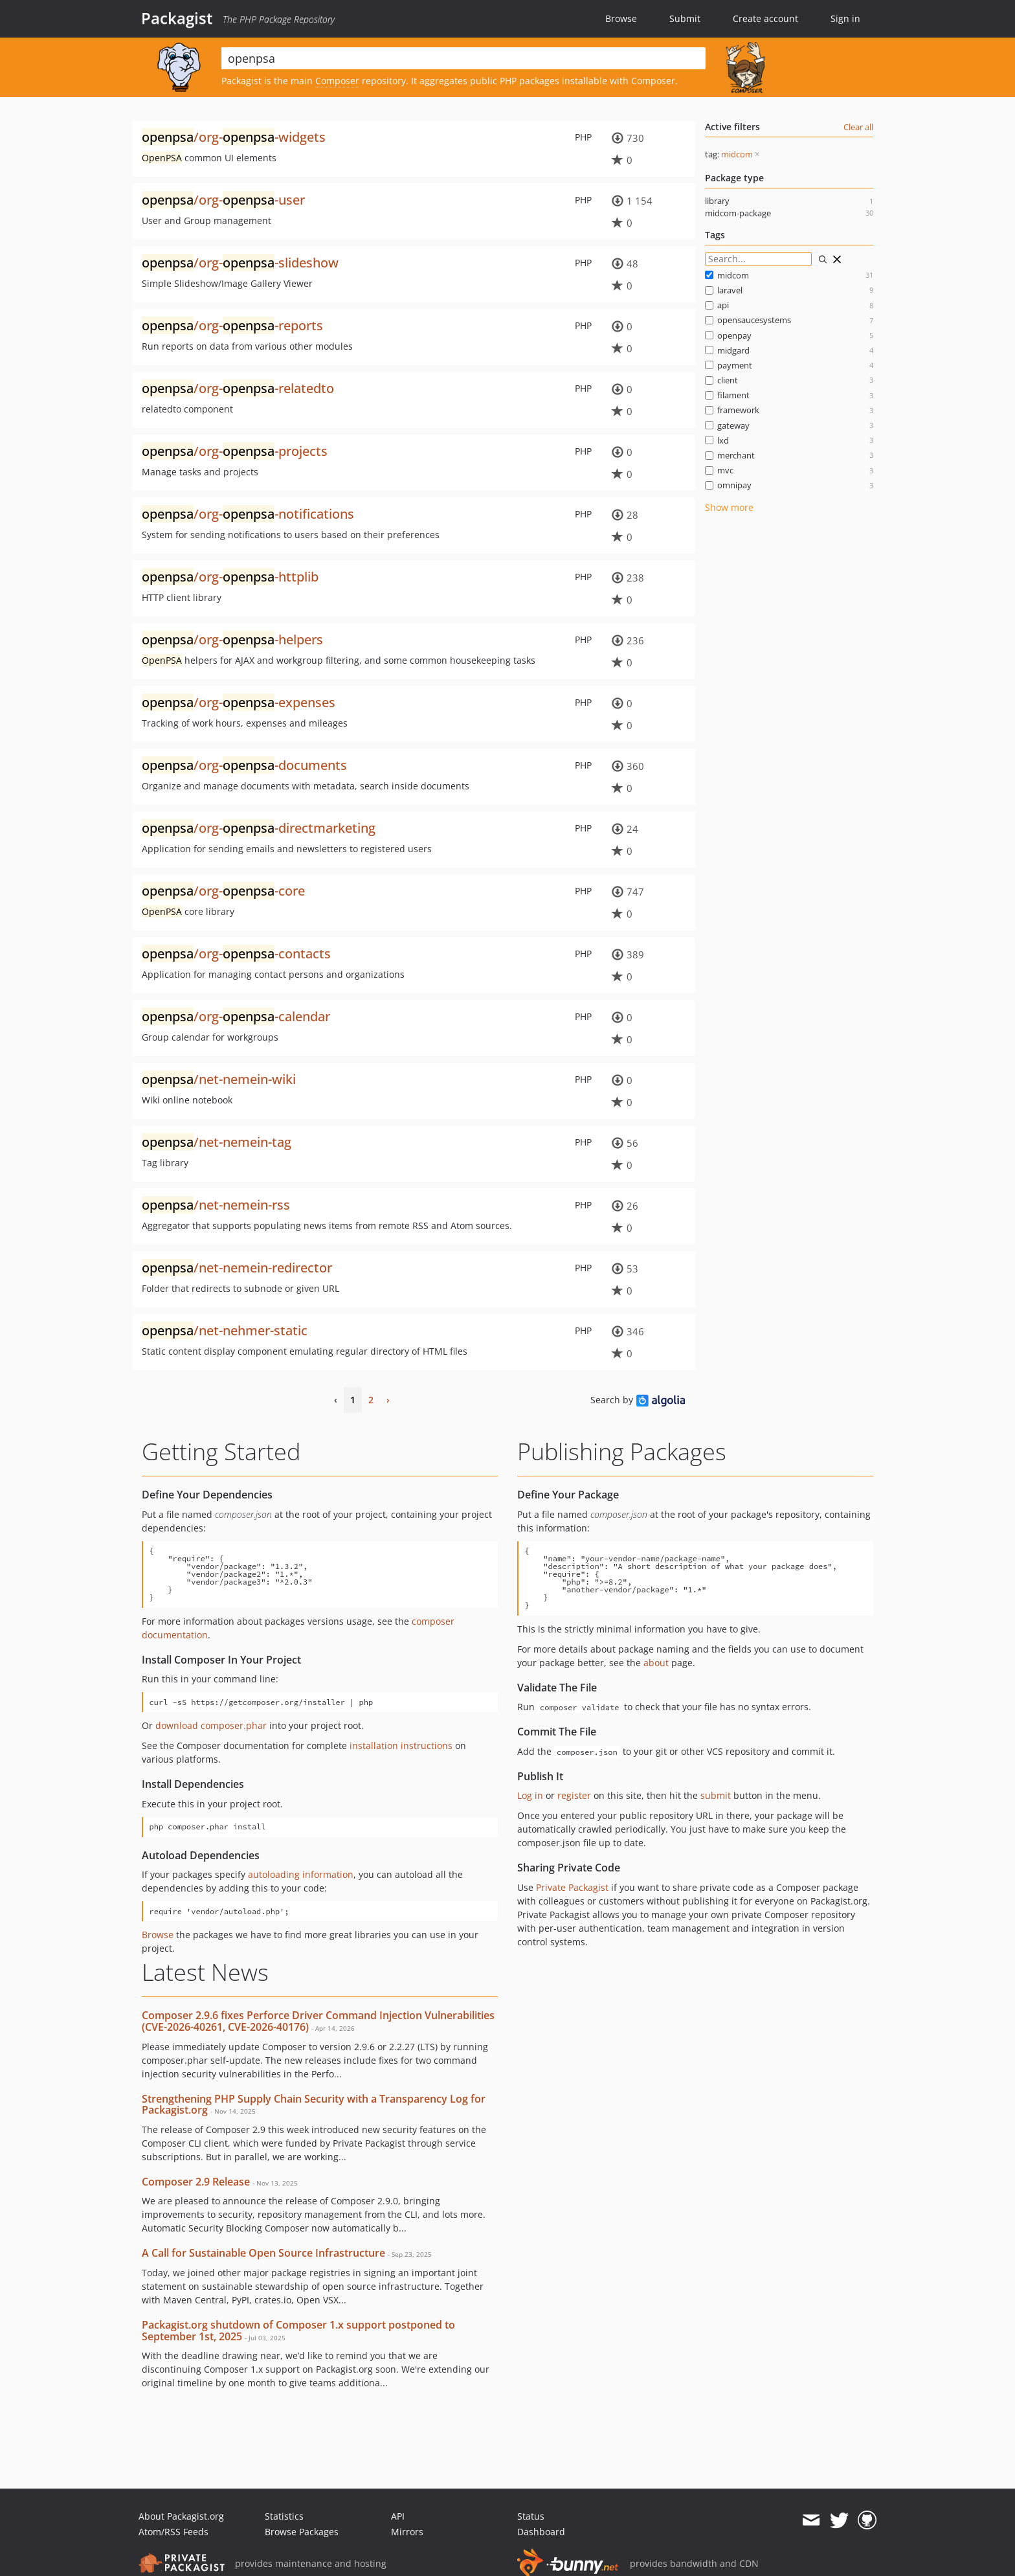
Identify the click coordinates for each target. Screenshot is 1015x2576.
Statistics (284, 2516)
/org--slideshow (240, 262)
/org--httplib (230, 576)
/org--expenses (238, 702)
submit (715, 1795)
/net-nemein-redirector (237, 1267)
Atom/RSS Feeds (173, 2531)
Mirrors (407, 2531)
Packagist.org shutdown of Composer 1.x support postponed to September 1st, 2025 (298, 2331)
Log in (530, 1795)
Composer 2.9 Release (196, 2182)
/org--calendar (236, 1016)
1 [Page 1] (352, 1400)
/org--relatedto (238, 388)
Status (530, 2516)
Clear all (858, 127)
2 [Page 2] (371, 1400)
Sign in (845, 18)
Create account (765, 18)
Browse (621, 18)
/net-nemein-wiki (219, 1079)
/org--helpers (232, 639)
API (398, 2516)
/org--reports (232, 325)
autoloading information (300, 1874)
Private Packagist (572, 1887)
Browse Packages (302, 2531)
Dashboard (541, 2531)
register (574, 1795)
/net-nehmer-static (224, 1330)
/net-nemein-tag (216, 1142)
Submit (684, 18)
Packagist (177, 18)
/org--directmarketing (258, 828)
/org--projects (235, 451)
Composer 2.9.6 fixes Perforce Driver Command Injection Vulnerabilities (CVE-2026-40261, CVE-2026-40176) (318, 2021)
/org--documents (244, 765)
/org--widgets (234, 137)
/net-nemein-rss (216, 1205)
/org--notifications (248, 514)
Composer (337, 80)
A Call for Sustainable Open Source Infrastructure (263, 2253)
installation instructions (401, 1745)
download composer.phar (211, 1725)
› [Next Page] (388, 1400)
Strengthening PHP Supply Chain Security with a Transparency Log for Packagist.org (313, 2105)
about (656, 1662)
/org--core (223, 890)
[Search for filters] (758, 259)
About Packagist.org (181, 2516)
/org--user (223, 200)
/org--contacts (236, 953)
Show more (729, 507)
